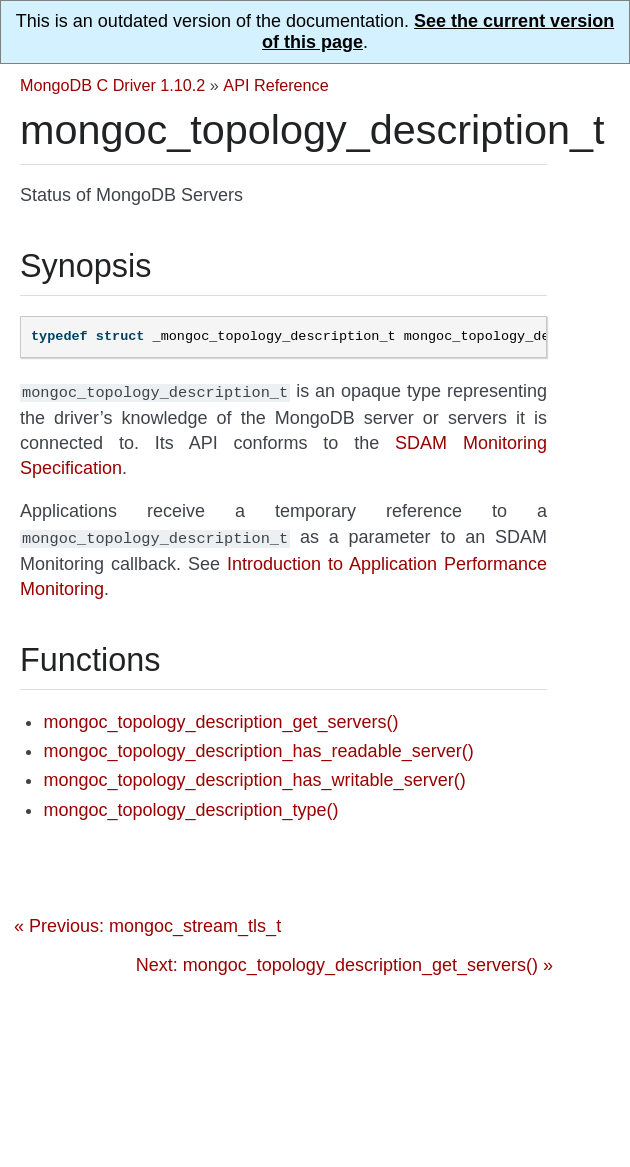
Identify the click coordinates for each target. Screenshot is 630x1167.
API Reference (275, 85)
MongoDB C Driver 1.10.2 (112, 85)
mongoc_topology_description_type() (190, 806)
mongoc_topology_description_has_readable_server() (258, 747)
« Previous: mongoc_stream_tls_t (147, 922)
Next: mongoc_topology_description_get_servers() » (344, 961)
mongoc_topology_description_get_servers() (220, 718)
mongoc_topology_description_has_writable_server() (254, 776)
